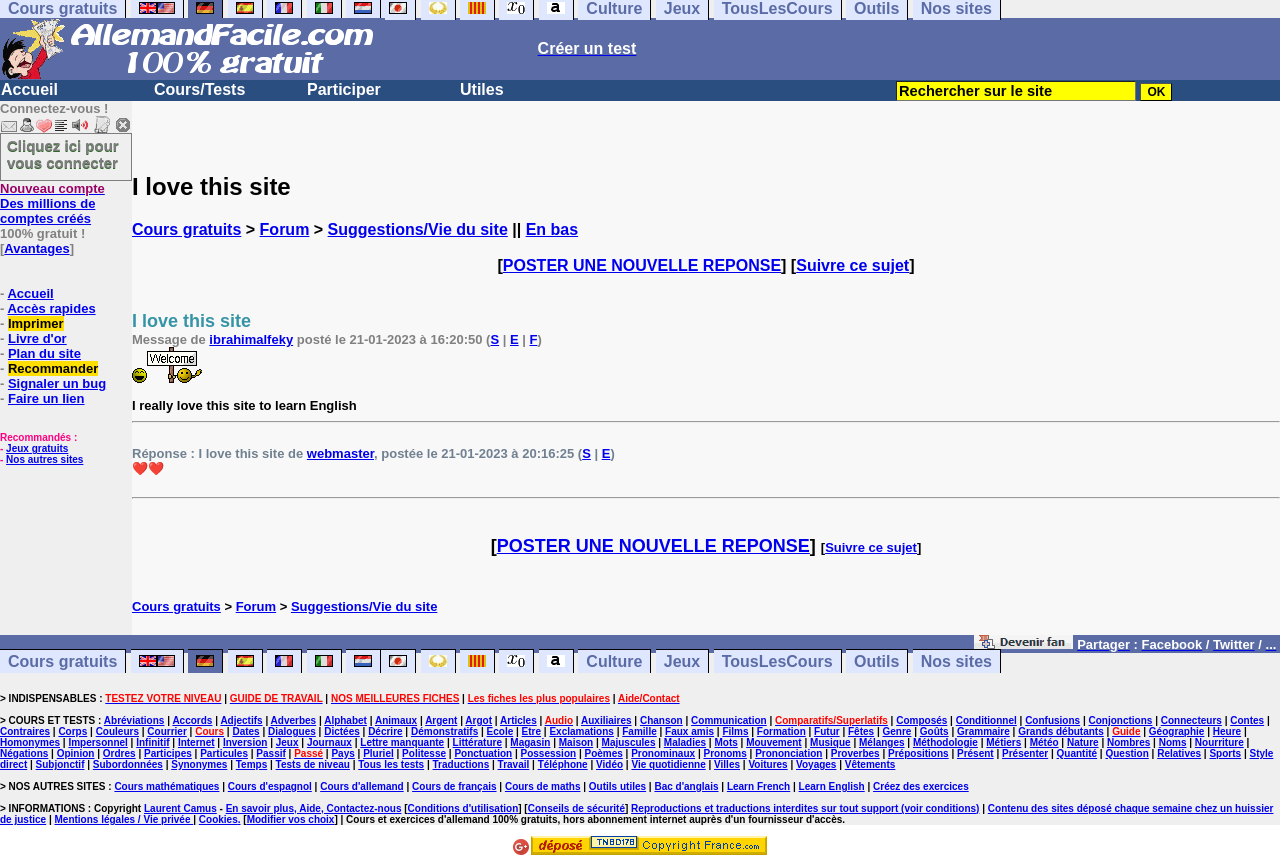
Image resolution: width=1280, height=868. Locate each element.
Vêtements (870, 764)
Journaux (329, 742)
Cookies (218, 819)
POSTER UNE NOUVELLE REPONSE (642, 265)
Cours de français (454, 786)
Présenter (1025, 753)
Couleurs (117, 731)
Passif (270, 753)
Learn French (758, 786)
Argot (478, 720)
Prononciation (788, 753)
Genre (897, 731)
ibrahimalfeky (251, 339)
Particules (224, 753)
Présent (975, 753)
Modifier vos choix (291, 819)
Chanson (661, 720)
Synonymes (199, 764)
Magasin (530, 742)
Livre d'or (37, 338)
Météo (1044, 742)
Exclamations (581, 731)
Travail (514, 764)
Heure (1227, 731)
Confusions (1052, 720)
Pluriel (378, 753)
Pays (342, 753)
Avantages (36, 248)
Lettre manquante (402, 742)
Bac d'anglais (686, 786)
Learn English (832, 786)
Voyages (816, 764)
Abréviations (134, 720)
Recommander (53, 368)
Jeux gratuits (37, 448)
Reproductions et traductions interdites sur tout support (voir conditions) (805, 808)
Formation (781, 731)
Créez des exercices (921, 786)
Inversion (245, 742)
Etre (531, 731)
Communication (729, 720)
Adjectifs (241, 720)
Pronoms (724, 753)
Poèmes (603, 753)
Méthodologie (945, 742)
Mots (725, 742)
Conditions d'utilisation (463, 808)
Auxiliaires (606, 720)
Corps (72, 731)
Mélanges (882, 742)
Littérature (477, 742)
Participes (168, 753)
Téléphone (563, 764)
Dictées (342, 731)
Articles (518, 720)
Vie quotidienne (668, 764)
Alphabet (345, 720)
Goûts (934, 731)
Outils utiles (617, 786)
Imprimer (36, 323)
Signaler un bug (57, 383)
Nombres (1128, 742)
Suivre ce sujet (852, 265)
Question (1126, 753)
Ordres (119, 753)
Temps (252, 764)
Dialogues (292, 731)
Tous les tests (391, 764)
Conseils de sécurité (576, 808)
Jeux (682, 661)
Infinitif (152, 742)
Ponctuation (483, 753)
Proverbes (855, 753)
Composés (921, 720)
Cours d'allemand (362, 786)
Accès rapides (51, 308)
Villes (727, 764)
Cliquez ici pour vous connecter (63, 154)
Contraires (25, 731)
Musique (830, 742)
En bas (552, 229)
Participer (344, 89)
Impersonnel (97, 742)
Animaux (396, 720)
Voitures (767, 764)
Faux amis (689, 731)
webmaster (340, 453)
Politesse (424, 753)
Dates (245, 731)
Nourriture (1219, 742)
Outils (876, 661)
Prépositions (918, 753)
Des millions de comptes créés (52, 203)
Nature (1083, 742)
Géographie (1177, 731)
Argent (441, 720)
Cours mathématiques (166, 786)
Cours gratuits (186, 229)
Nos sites (956, 661)
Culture (614, 661)
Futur (827, 731)
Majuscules (629, 742)
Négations (24, 753)
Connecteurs (1191, 720)
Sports (1225, 753)
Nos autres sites (44, 459)
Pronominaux (663, 753)
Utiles (482, 89)
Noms (1173, 742)
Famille (639, 731)
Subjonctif (60, 764)
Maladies (685, 742)
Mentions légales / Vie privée (124, 819)
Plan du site (44, 353)
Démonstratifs (444, 731)
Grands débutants (1061, 731)
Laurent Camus (180, 808)
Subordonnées (128, 764)
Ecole (500, 731)
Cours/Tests (199, 89)
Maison (576, 742)
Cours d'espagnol (270, 786)
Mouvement (774, 742)
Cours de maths (543, 786)
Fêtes (861, 731)
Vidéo (609, 764)
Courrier (166, 731)
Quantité (1077, 753)
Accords (192, 720)
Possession (549, 753)
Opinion (76, 753)
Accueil (29, 89)
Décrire (385, 731)
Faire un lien (46, 398)
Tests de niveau (313, 764)
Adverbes (294, 720)
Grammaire (983, 731)
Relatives (1179, 753)
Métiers (1003, 742)
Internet (196, 742)
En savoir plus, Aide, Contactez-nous (314, 808)
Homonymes (30, 742)
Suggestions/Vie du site (418, 229)
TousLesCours (777, 661)
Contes (1247, 720)
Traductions (461, 764)
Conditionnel (986, 720)
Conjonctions (1121, 720)
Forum (285, 229)
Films (735, 731)
